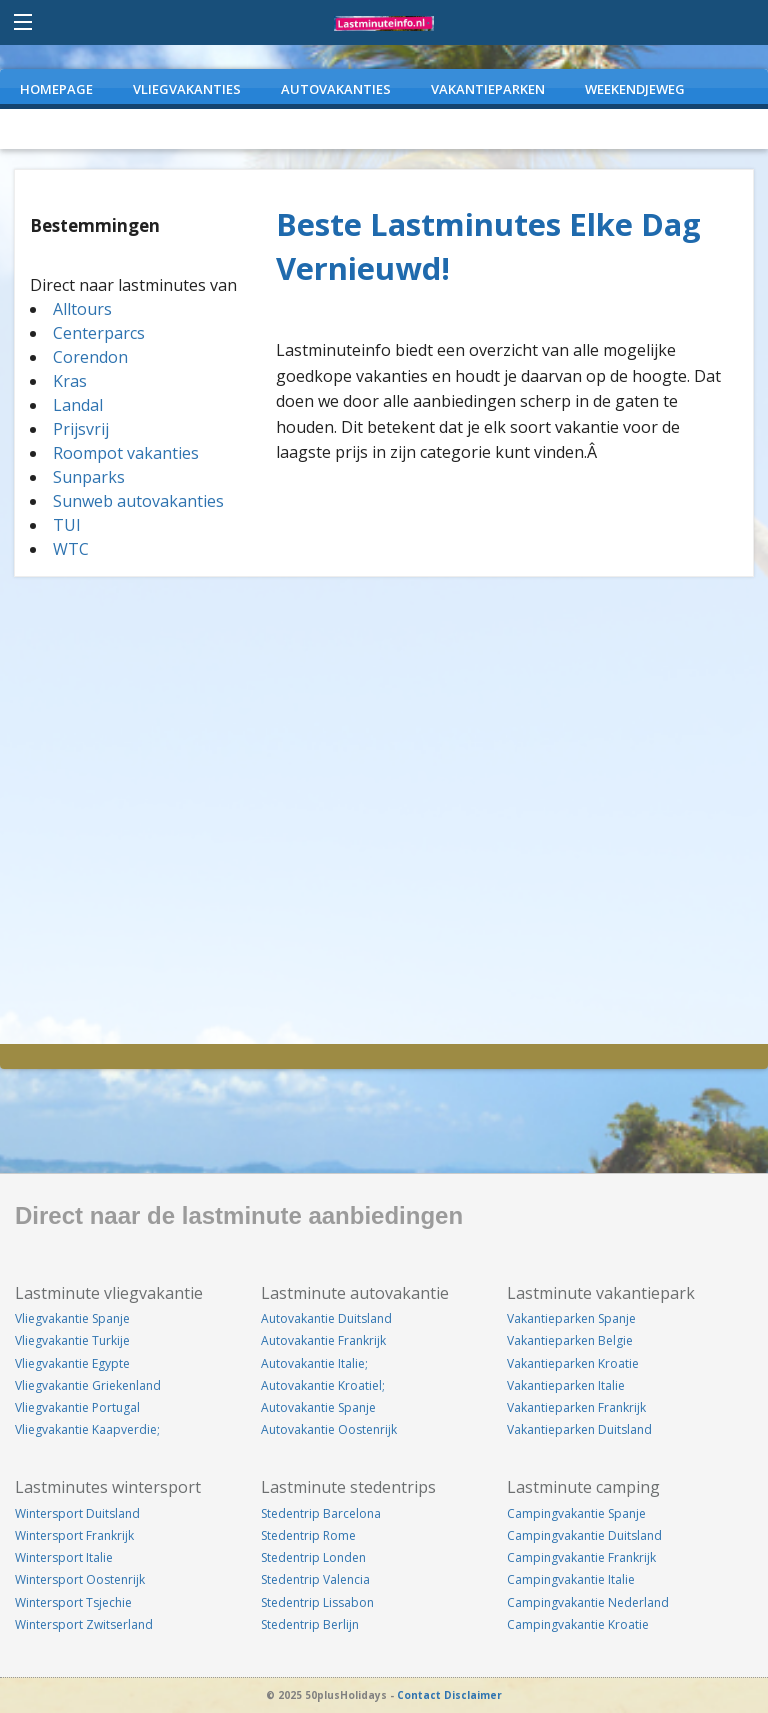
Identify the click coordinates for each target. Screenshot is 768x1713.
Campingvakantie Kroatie (578, 1624)
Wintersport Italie (64, 1557)
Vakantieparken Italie (566, 1385)
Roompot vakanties (126, 453)
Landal (78, 405)
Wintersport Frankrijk (74, 1535)
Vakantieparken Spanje (571, 1318)
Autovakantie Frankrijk (323, 1340)
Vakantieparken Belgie (570, 1340)
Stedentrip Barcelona (321, 1513)
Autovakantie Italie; (314, 1363)
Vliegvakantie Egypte (72, 1363)
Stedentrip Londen (313, 1557)
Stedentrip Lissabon (317, 1602)
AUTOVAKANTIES (336, 89)
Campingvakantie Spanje (576, 1513)
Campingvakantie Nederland (588, 1602)
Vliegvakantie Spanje (72, 1318)
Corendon (90, 357)
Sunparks (89, 477)
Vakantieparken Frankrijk (576, 1407)
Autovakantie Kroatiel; (323, 1385)
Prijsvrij (81, 429)
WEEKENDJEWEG (635, 89)
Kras (70, 381)
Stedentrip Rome (308, 1535)
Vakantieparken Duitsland (579, 1429)
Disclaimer (473, 1695)
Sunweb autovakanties (138, 501)
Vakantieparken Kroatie (573, 1363)
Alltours (82, 309)
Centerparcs (99, 333)
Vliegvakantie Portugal (77, 1407)
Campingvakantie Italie (571, 1579)
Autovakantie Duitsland (326, 1318)
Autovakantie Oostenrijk (329, 1429)
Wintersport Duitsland (77, 1513)
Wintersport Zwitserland (84, 1624)
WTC (71, 549)
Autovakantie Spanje (318, 1407)
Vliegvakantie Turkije (72, 1340)
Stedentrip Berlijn (310, 1624)
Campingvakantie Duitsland (584, 1535)
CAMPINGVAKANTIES (86, 129)
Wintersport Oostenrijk (80, 1579)
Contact (419, 1695)
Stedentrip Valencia (315, 1579)
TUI (67, 525)
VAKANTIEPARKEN (488, 89)
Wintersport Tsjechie (73, 1602)
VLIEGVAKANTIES (187, 89)
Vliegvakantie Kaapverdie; (87, 1429)
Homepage (56, 89)
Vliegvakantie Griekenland (88, 1385)
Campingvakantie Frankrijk (581, 1557)
